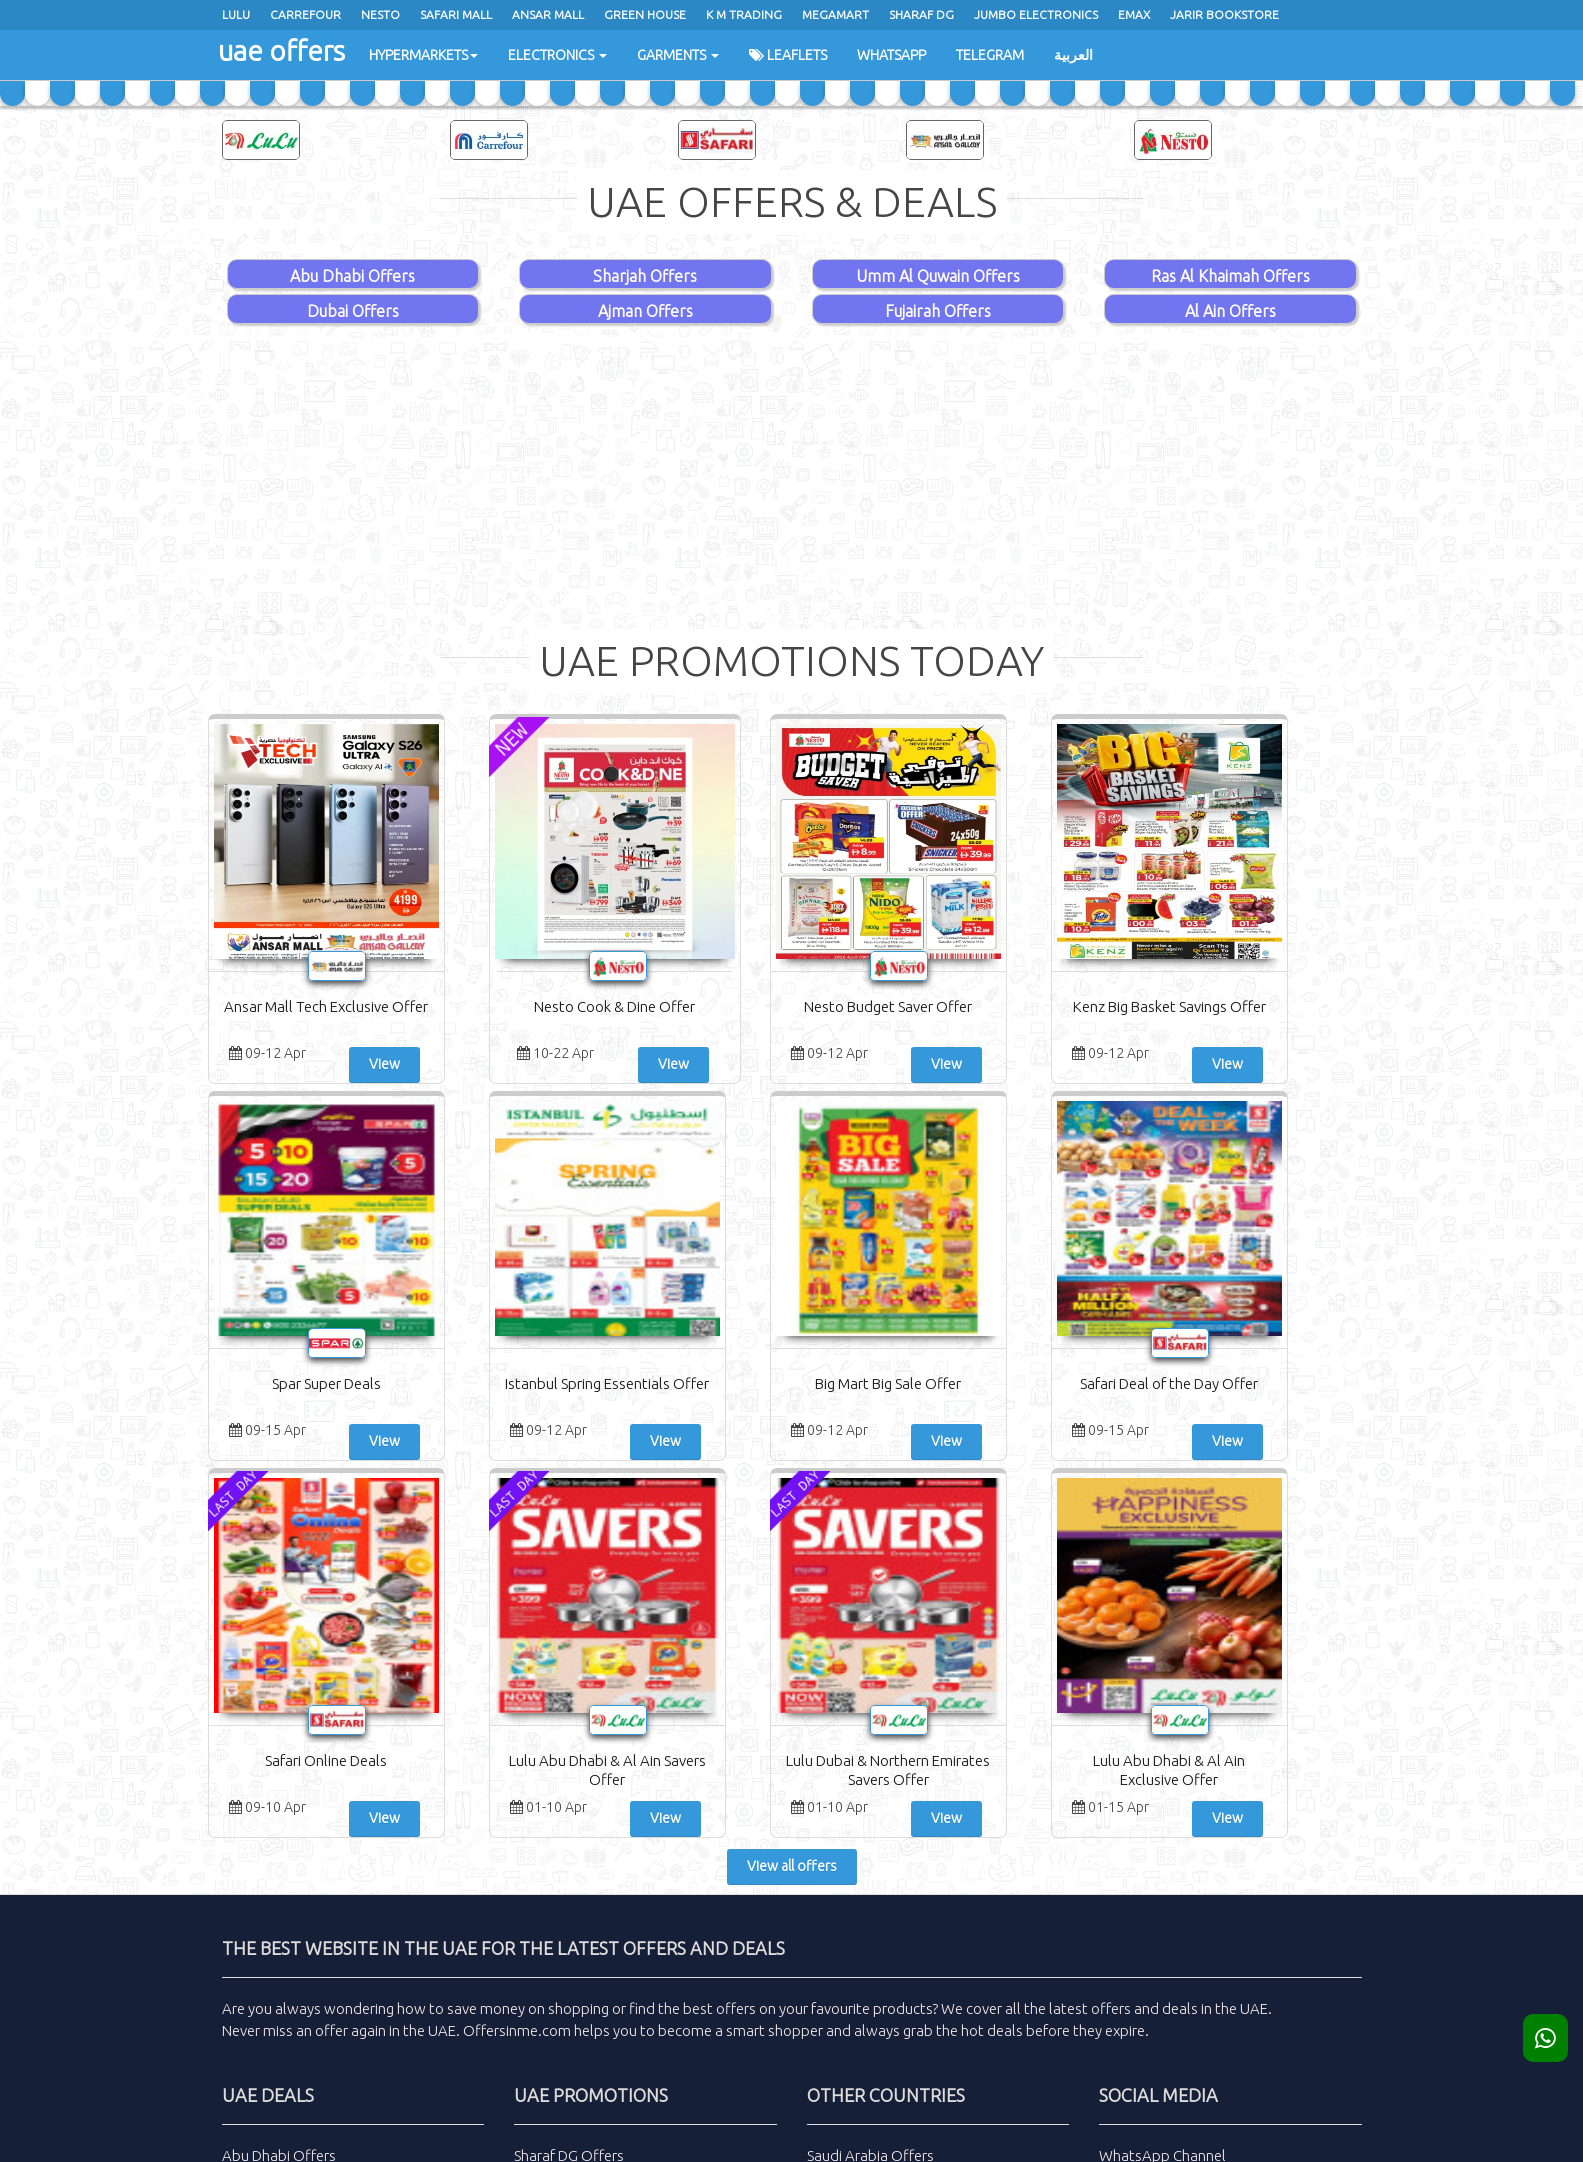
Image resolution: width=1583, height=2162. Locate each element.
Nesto (380, 14)
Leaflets (788, 55)
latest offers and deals (1123, 1631)
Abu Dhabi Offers (352, 276)
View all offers (792, 1489)
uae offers (280, 49)
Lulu (236, 14)
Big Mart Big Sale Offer (304, 1383)
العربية (1073, 55)
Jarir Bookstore (1224, 14)
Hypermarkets (423, 55)
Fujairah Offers (938, 311)
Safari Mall (456, 14)
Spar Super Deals (1084, 1006)
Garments (678, 55)
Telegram (990, 55)
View (354, 1064)
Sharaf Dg (921, 14)
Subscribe (1231, 1887)
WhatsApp (891, 55)
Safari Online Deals (694, 1383)
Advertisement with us (881, 1913)
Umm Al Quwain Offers (938, 276)
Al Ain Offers (1230, 311)
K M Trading (744, 14)
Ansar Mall (548, 14)
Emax (1134, 14)
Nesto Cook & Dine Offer (499, 1006)
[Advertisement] (792, 479)
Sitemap (834, 1940)
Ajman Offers (645, 311)
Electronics (557, 55)
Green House (645, 14)
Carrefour (305, 14)
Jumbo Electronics (1036, 14)
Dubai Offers (353, 311)
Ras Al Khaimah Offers (1230, 276)
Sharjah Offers (645, 276)
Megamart (835, 14)
